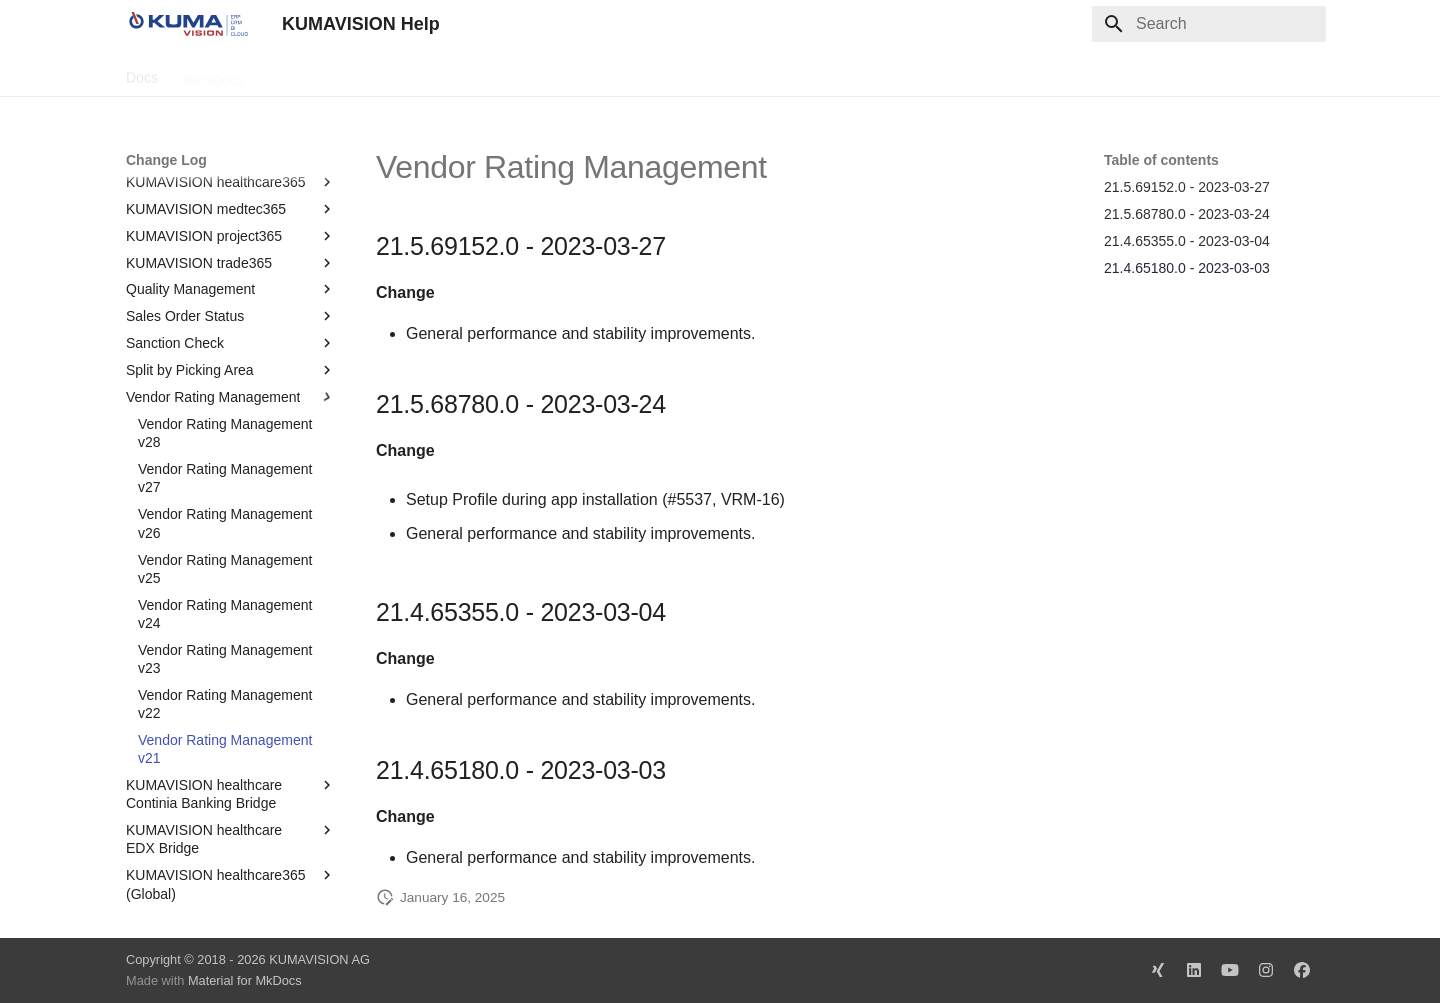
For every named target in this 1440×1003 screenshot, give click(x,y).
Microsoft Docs (414, 73)
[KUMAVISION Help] (188, 24)
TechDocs (212, 73)
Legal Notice (523, 73)
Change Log (305, 73)
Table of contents (1161, 160)
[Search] (1209, 24)
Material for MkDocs (245, 980)
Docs (142, 73)
